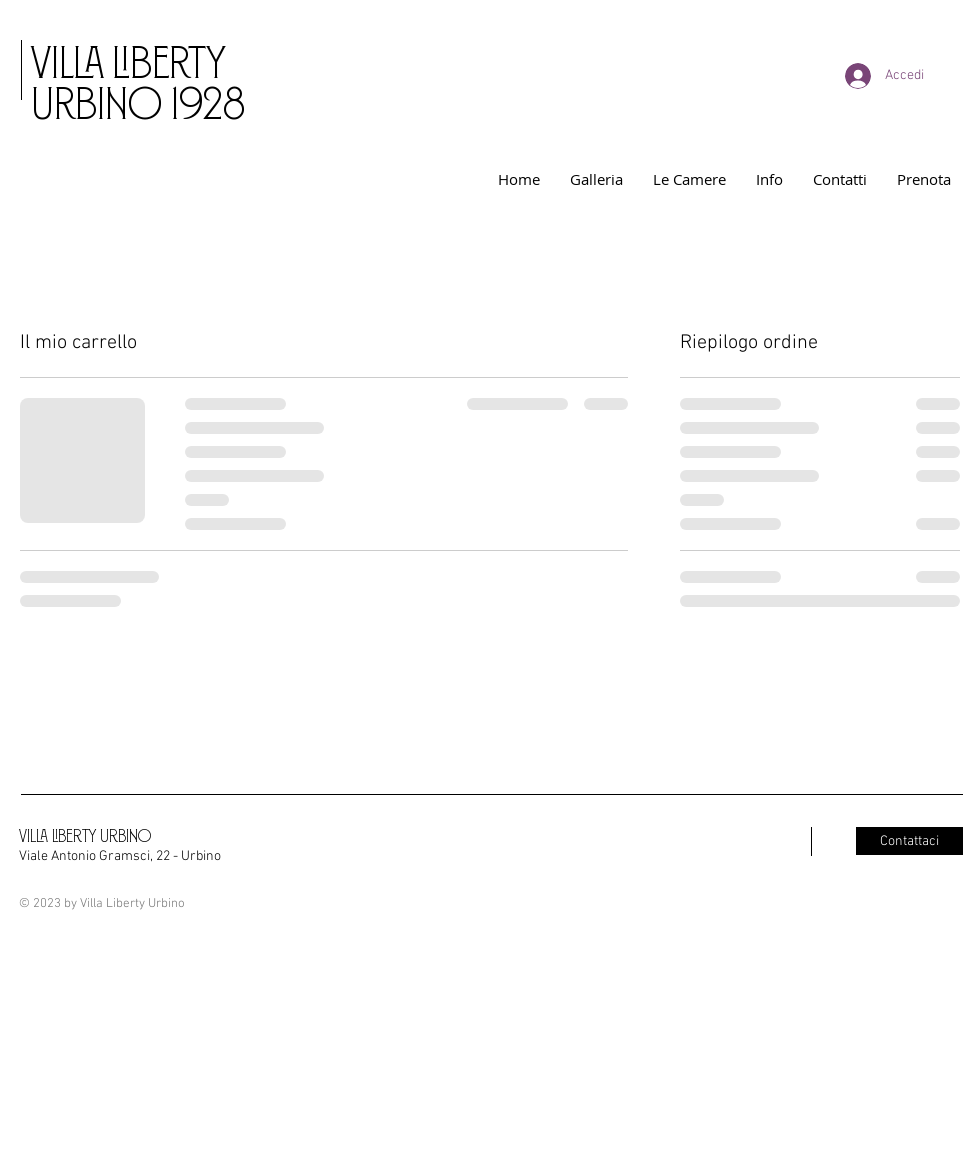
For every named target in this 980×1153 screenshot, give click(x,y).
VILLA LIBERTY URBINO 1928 (138, 80)
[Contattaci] (909, 841)
